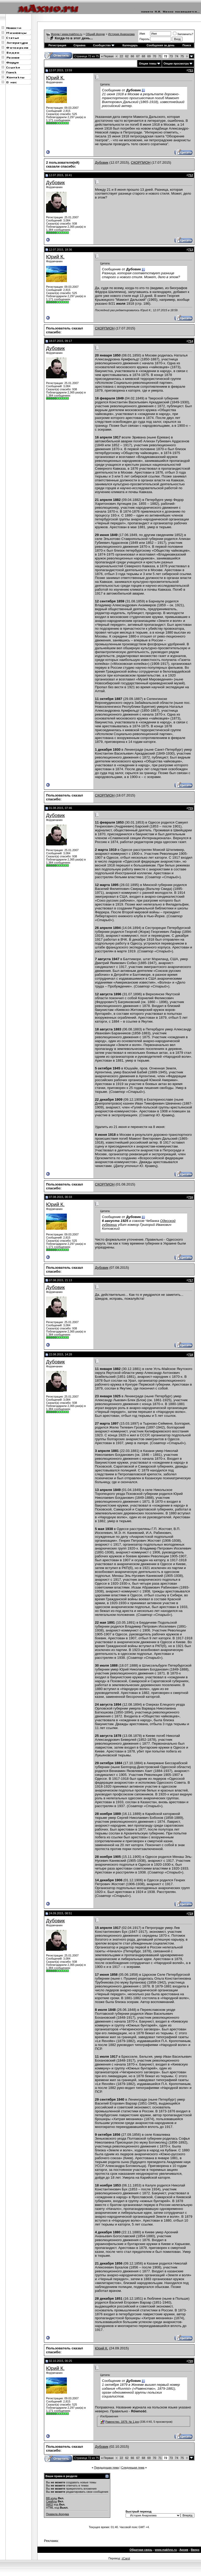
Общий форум (95, 34)
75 (182, 56)
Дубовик (101, 162)
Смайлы (51, 2501)
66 (132, 56)
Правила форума (57, 2514)
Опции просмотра (176, 63)
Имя (142, 33)
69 (149, 56)
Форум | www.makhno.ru (66, 34)
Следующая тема (132, 2467)
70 (154, 56)
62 (126, 56)
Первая (107, 56)
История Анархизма (121, 34)
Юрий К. (55, 77)
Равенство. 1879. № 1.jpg (122, 2421)
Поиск (187, 45)
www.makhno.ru (166, 2549)
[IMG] (49, 2504)
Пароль (144, 39)
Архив (183, 2549)
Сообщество (103, 45)
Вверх (195, 2549)
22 (121, 56)
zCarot (125, 2558)
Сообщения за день (160, 45)
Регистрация (57, 45)
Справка (80, 45)
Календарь (130, 45)
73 (171, 56)
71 (159, 56)
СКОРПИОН (141, 162)
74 (176, 56)
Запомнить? (183, 34)
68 (143, 56)
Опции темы (147, 63)
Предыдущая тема (106, 2467)
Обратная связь (140, 2549)
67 (137, 56)
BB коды (51, 2498)
